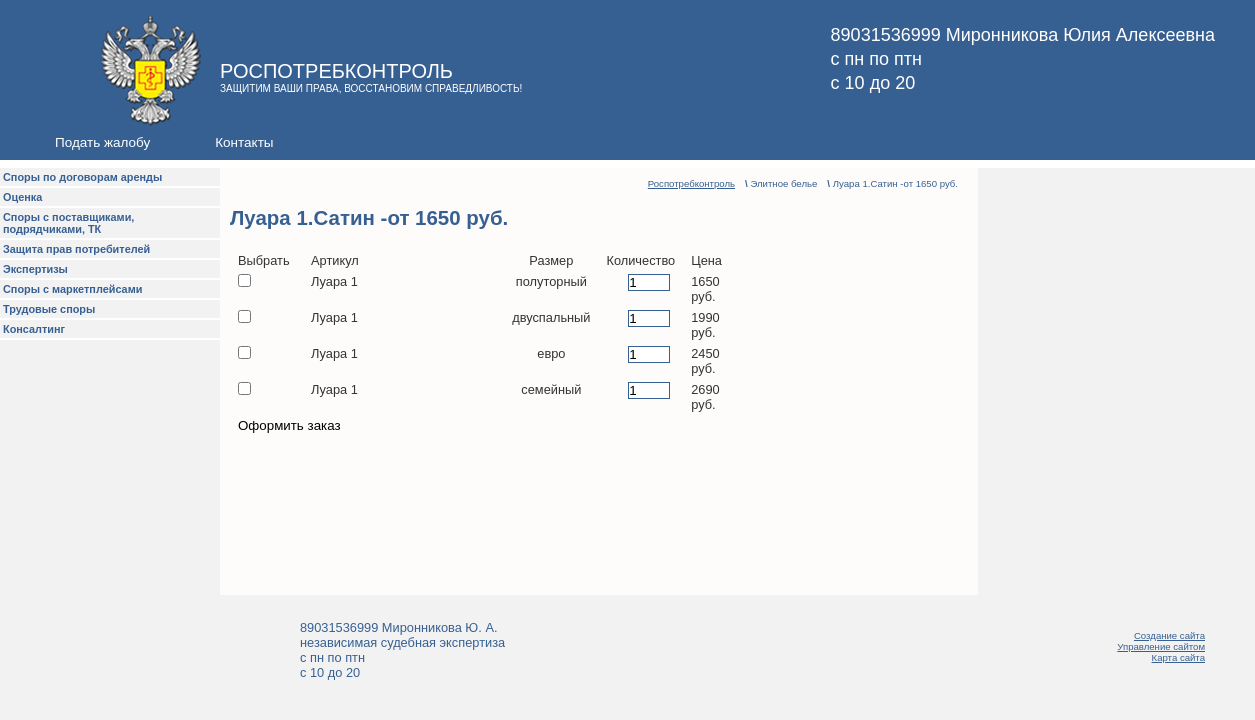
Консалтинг (34, 329)
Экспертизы (35, 269)
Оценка (22, 197)
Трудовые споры (49, 309)
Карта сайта (1178, 657)
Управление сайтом (1161, 646)
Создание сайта (1169, 635)
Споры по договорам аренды (82, 177)
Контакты (244, 142)
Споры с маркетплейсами (72, 289)
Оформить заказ (289, 425)
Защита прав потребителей (76, 249)
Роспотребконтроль (691, 183)
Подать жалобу (102, 142)
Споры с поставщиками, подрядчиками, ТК (68, 223)
